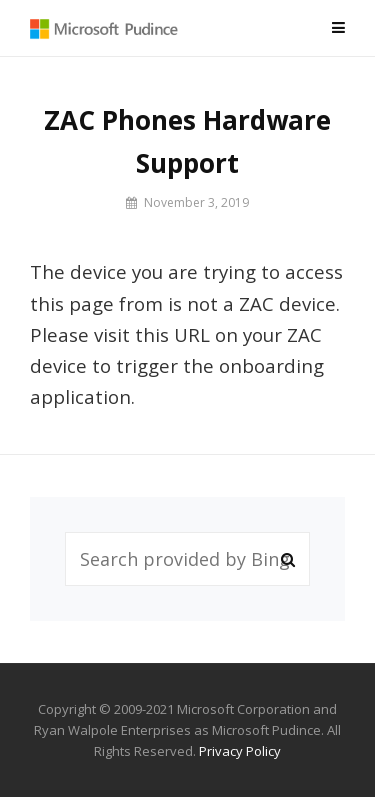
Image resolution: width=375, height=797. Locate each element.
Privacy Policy (240, 751)
